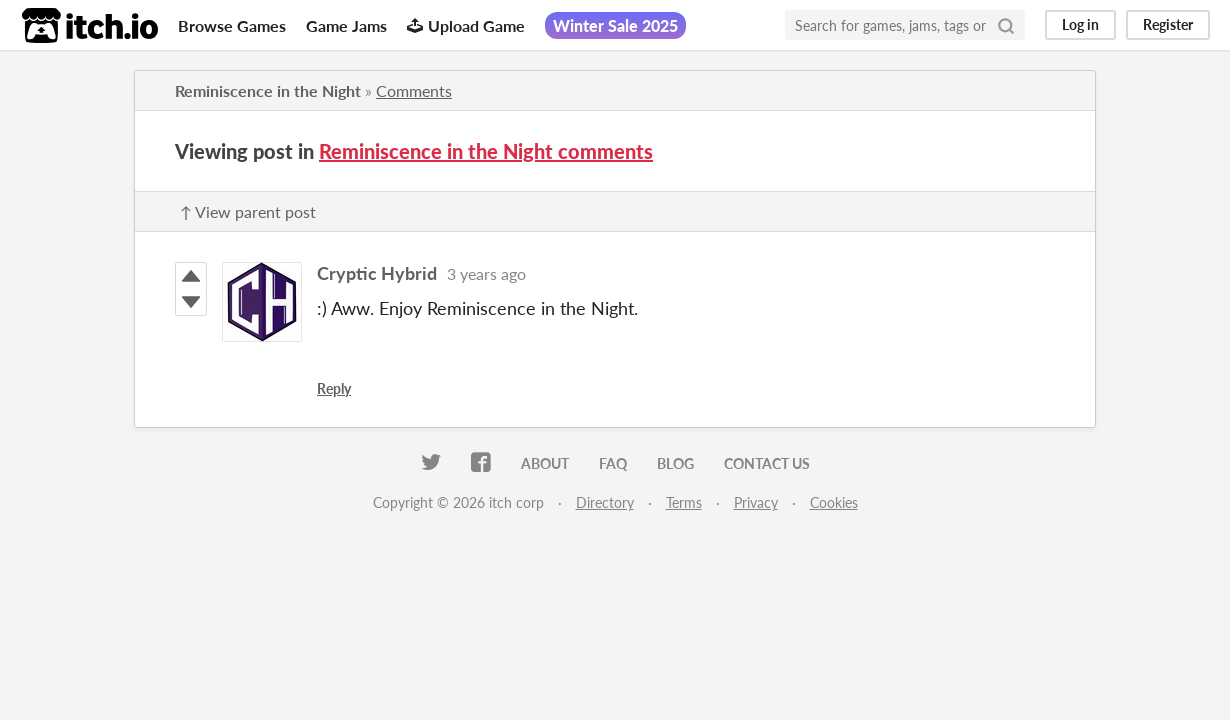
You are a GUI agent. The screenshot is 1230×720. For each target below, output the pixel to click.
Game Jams (346, 25)
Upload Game (466, 25)
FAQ (613, 463)
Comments (414, 90)
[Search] (1006, 25)
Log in (1080, 24)
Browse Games (232, 25)
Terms (684, 502)
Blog (675, 463)
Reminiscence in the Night (268, 90)
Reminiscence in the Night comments (486, 151)
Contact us (767, 463)
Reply (334, 388)
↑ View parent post (248, 211)
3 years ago (486, 273)
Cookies (834, 502)
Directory (605, 502)
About (545, 463)
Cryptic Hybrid (377, 273)
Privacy (756, 502)
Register (1168, 24)
